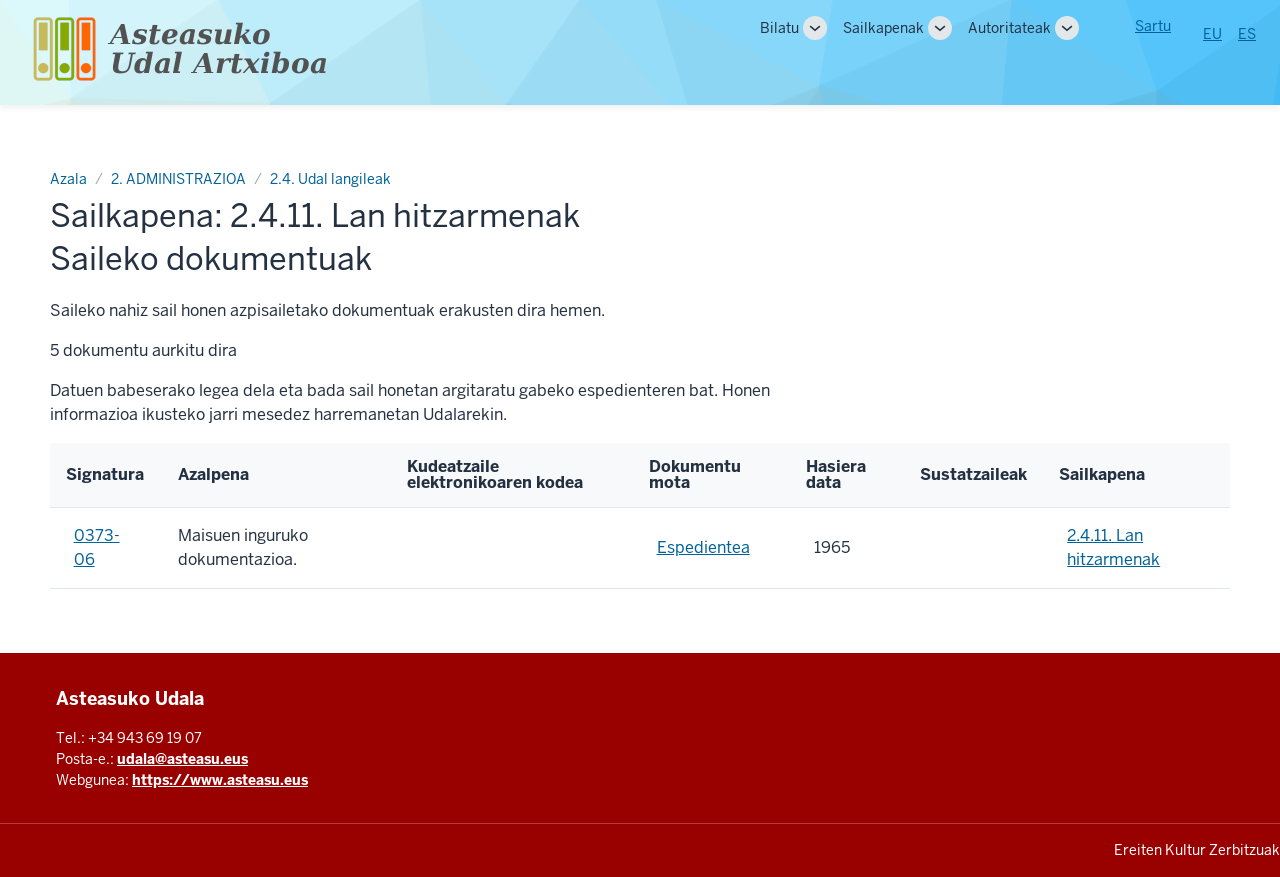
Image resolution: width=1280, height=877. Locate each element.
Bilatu (779, 28)
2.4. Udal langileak (330, 179)
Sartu (1153, 26)
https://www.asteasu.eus (220, 780)
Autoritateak (1009, 28)
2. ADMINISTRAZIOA (178, 179)
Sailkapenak (883, 28)
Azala (68, 179)
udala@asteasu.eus (182, 759)
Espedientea (703, 547)
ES (1247, 34)
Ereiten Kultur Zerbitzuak (1197, 850)
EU (1212, 34)
